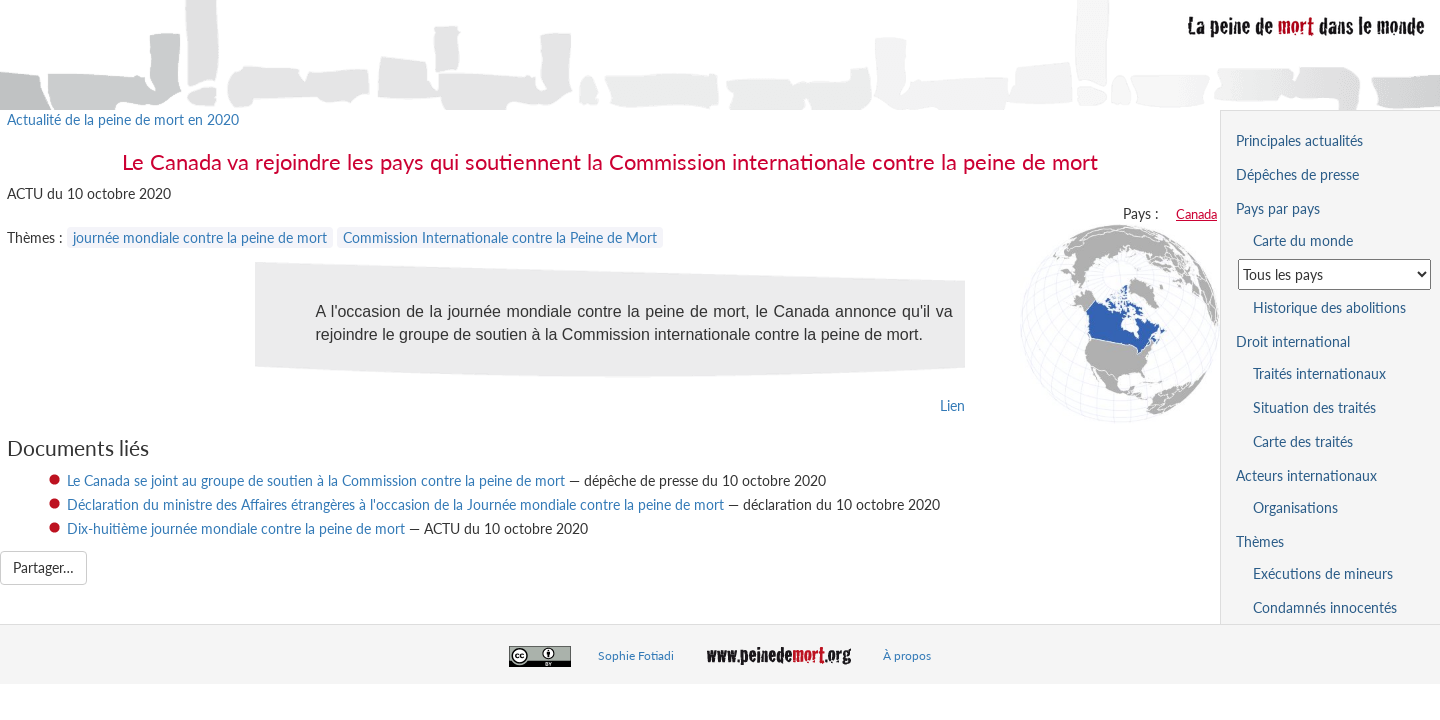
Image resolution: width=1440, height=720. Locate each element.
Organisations (1295, 507)
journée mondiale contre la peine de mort (200, 237)
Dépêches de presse (1297, 174)
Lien (952, 405)
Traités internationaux (1319, 373)
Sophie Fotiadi (636, 655)
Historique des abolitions (1329, 307)
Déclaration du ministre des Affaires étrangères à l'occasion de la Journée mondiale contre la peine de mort (395, 504)
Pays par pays (1278, 208)
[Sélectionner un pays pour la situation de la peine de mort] (1334, 274)
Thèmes (1260, 541)
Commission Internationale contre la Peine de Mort (500, 237)
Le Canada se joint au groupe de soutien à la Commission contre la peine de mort (316, 480)
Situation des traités (1314, 407)
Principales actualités (1299, 140)
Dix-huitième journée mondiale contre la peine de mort (236, 528)
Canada (1196, 214)
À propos (907, 655)
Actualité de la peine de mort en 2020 (123, 119)
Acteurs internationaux (1306, 475)
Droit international (1293, 341)
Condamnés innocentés (1325, 607)
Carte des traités (1303, 441)
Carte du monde (1303, 240)
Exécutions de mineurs (1323, 573)
